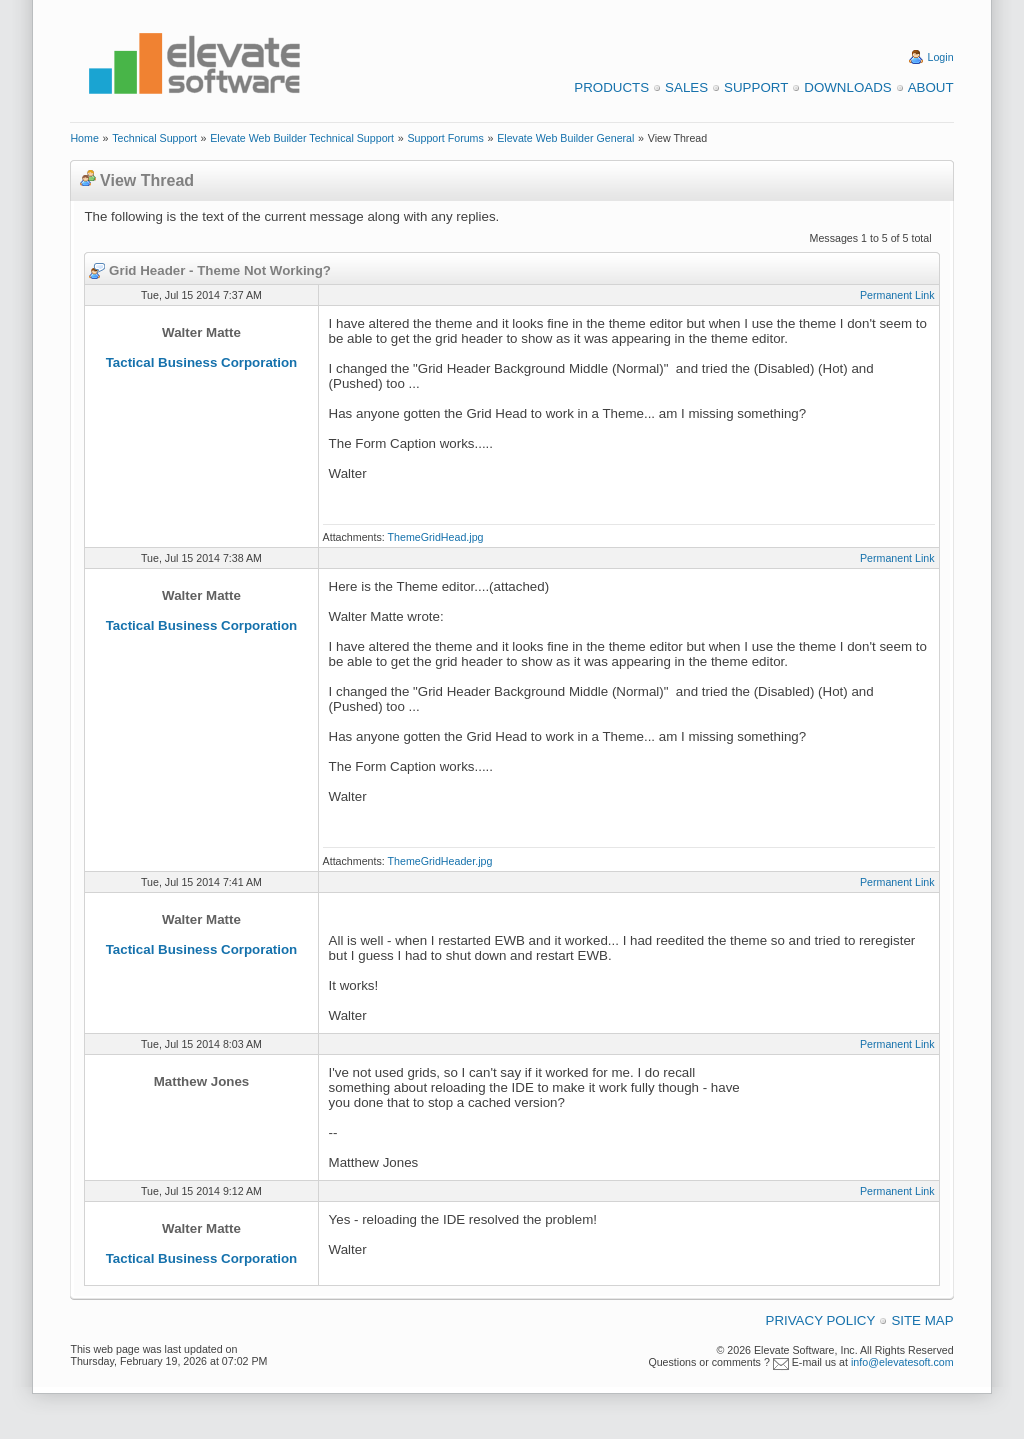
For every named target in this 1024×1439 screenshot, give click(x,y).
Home (84, 138)
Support (756, 87)
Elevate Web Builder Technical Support (302, 138)
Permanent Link (897, 295)
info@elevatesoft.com (902, 1362)
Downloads (847, 87)
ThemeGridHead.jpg (436, 537)
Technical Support (154, 138)
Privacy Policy (821, 1320)
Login (941, 57)
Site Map (922, 1320)
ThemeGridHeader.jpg (440, 861)
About (931, 87)
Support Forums (445, 138)
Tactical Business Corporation (202, 362)
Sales (686, 87)
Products (611, 87)
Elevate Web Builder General (565, 138)
